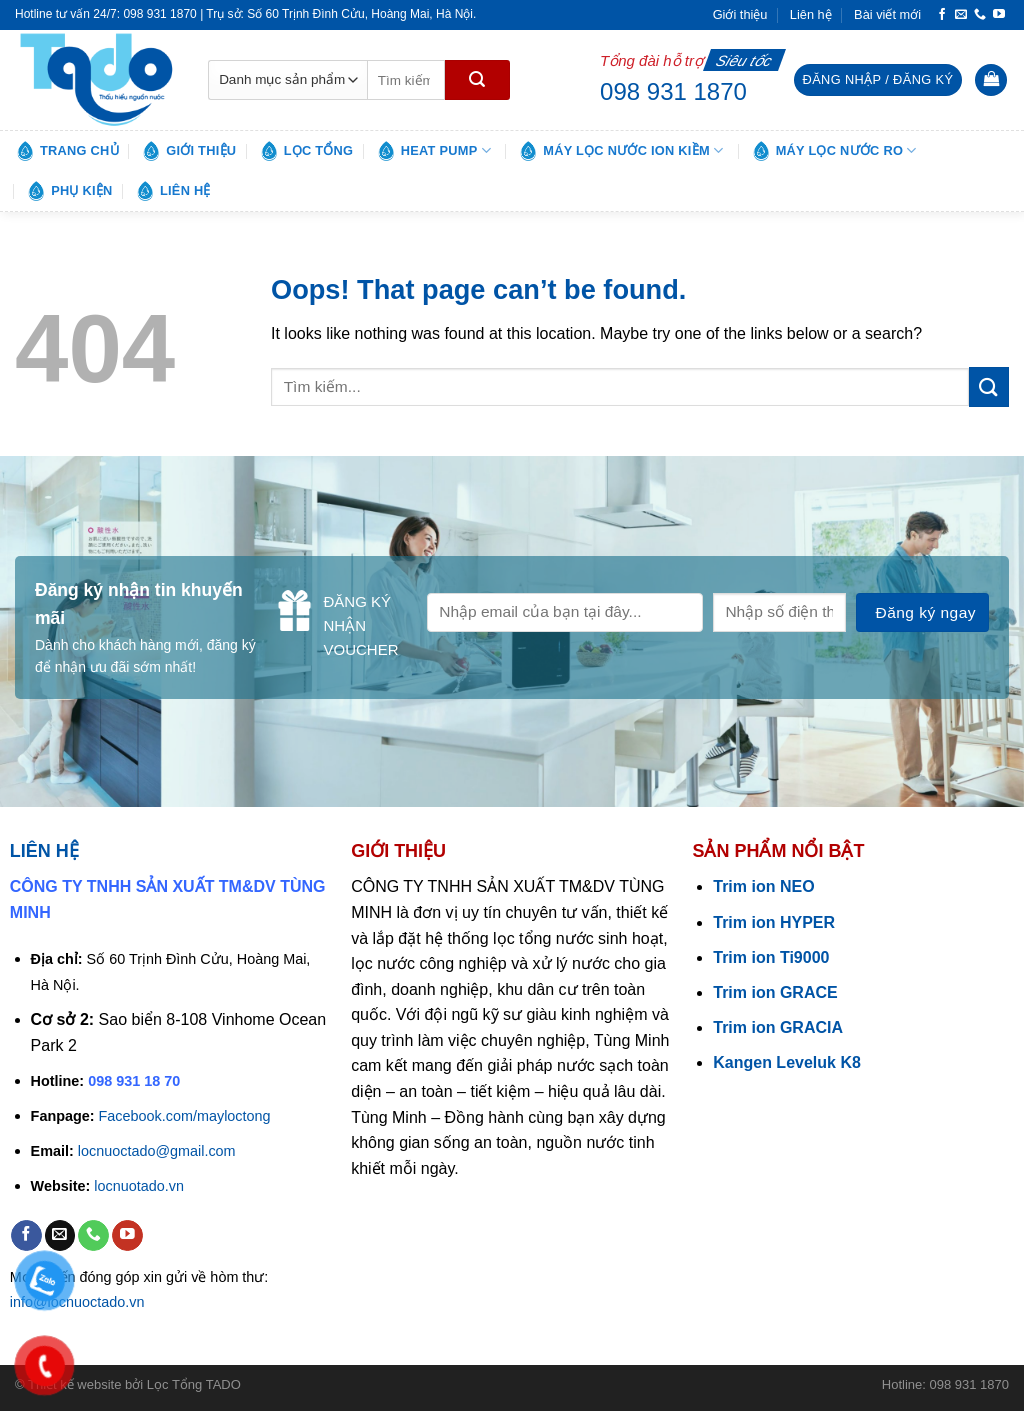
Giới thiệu (740, 14)
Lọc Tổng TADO (194, 1384)
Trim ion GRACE (775, 992)
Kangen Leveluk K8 (787, 1062)
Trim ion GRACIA (778, 1027)
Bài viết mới (887, 14)
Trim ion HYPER (774, 922)
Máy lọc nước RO (834, 151)
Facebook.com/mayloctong (185, 1116)
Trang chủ (67, 151)
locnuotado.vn (139, 1186)
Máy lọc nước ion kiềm (620, 151)
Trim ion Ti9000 (771, 957)
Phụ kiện (69, 191)
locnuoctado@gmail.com (157, 1151)
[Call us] (980, 15)
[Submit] (477, 80)
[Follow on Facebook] (942, 15)
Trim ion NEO (763, 886)
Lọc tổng (306, 151)
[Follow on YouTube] (999, 15)
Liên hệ (811, 14)
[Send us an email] (961, 15)
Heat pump (433, 151)
